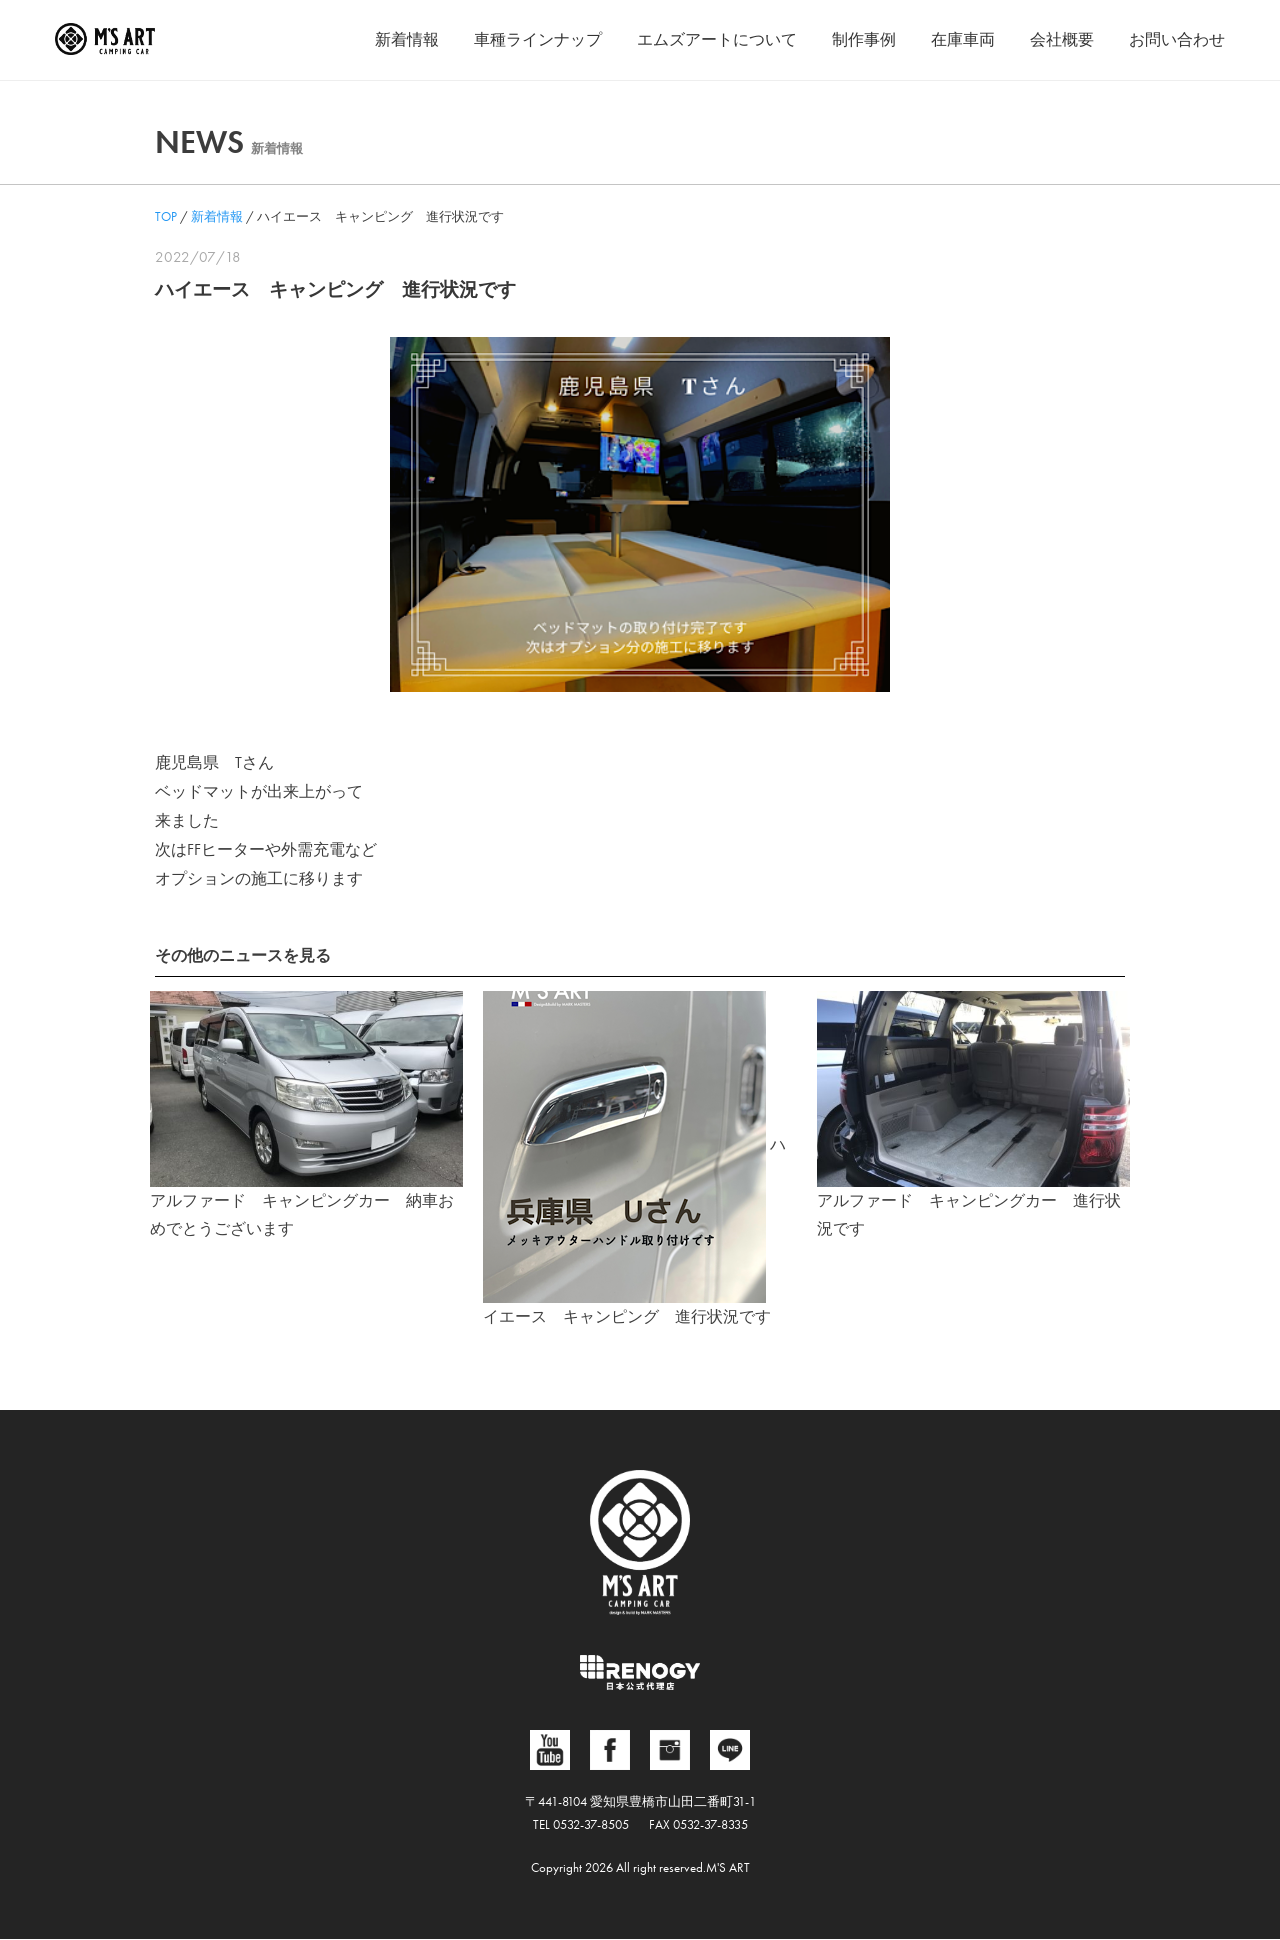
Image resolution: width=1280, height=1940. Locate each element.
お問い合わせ (1177, 39)
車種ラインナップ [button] (538, 39)
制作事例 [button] (864, 39)
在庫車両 (963, 39)
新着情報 (407, 39)
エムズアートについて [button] (717, 39)
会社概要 (1062, 39)
